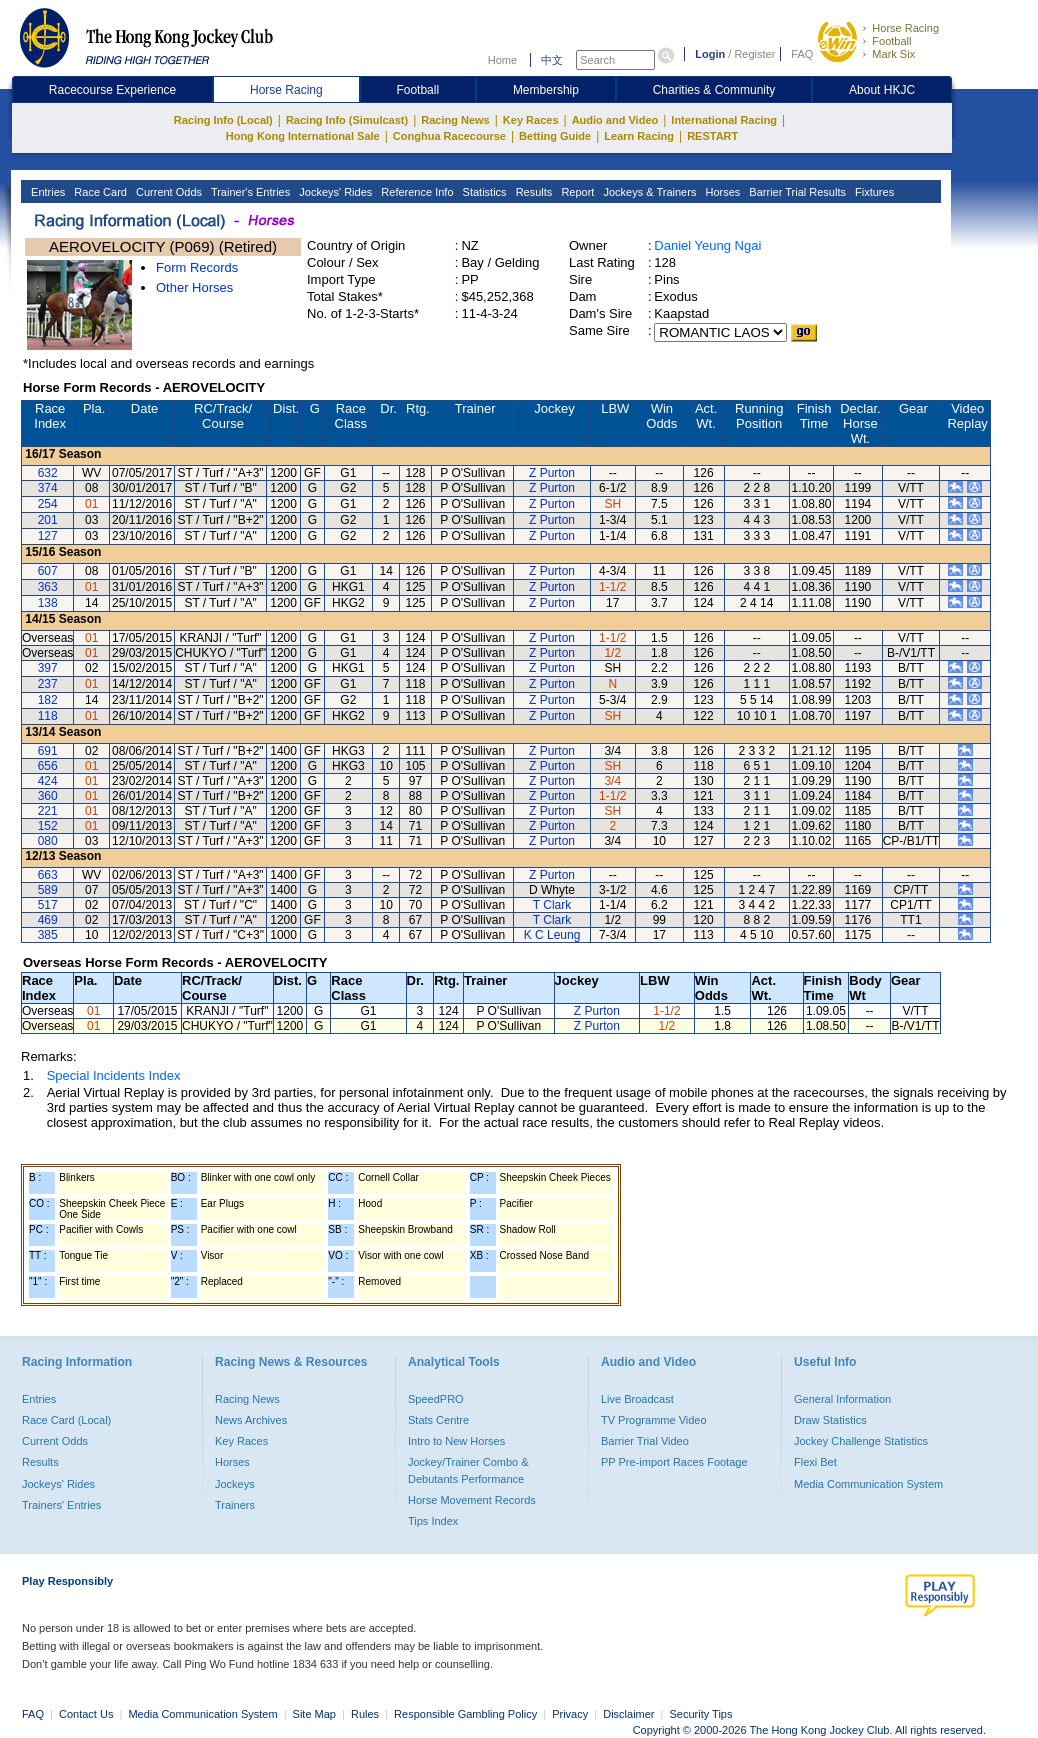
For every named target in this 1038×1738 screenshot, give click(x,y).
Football (891, 41)
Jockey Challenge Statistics (861, 1441)
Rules (366, 1714)
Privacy (570, 1714)
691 (48, 751)
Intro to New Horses (456, 1441)
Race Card (99, 192)
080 (48, 841)
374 (48, 488)
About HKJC (882, 90)
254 (48, 504)
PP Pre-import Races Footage (674, 1462)
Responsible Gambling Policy (465, 1714)
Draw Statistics (830, 1420)
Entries (46, 192)
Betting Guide (555, 136)
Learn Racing (639, 136)
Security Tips (701, 1714)
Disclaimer (628, 1714)
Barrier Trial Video (645, 1441)
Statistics (483, 192)
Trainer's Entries (249, 192)
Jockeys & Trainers (648, 192)
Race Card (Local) (66, 1420)
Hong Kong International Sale (303, 136)
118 (48, 716)
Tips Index (433, 1521)
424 (48, 781)
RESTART (712, 136)
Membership (546, 90)
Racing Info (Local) (223, 120)
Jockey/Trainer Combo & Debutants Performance (468, 1470)
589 (48, 890)
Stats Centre (438, 1420)
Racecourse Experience (112, 90)
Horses (721, 192)
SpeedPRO (436, 1399)
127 (48, 536)
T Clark (552, 905)
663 (48, 875)
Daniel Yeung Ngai (707, 245)
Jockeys (235, 1484)
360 (48, 796)
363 (48, 587)
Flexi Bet (815, 1462)
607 (48, 571)
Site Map (314, 1714)
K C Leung (552, 935)
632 (48, 473)
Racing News (455, 120)
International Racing (724, 120)
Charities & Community (714, 90)
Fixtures (873, 192)
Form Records (197, 267)
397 (48, 668)
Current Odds (167, 192)
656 (48, 766)
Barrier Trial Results (796, 192)
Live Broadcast (637, 1399)
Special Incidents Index (114, 1075)
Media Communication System (868, 1484)
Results (533, 192)
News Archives (251, 1420)
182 (48, 700)
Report (576, 192)
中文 (552, 60)
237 (48, 684)
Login (710, 54)
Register (754, 54)
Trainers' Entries (61, 1505)
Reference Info (415, 192)
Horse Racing (905, 28)
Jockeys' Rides (334, 192)
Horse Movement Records (472, 1500)
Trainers (235, 1505)
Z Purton (552, 473)
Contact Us (86, 1714)
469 (48, 920)
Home (502, 60)
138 (48, 603)
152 (48, 826)
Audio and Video (615, 120)
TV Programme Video (654, 1420)
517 (48, 905)
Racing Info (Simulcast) (347, 120)
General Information (842, 1399)
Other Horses (194, 287)
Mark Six (893, 54)
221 (48, 811)
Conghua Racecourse (449, 136)
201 (48, 520)
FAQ (802, 54)
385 (48, 935)
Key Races (531, 120)
